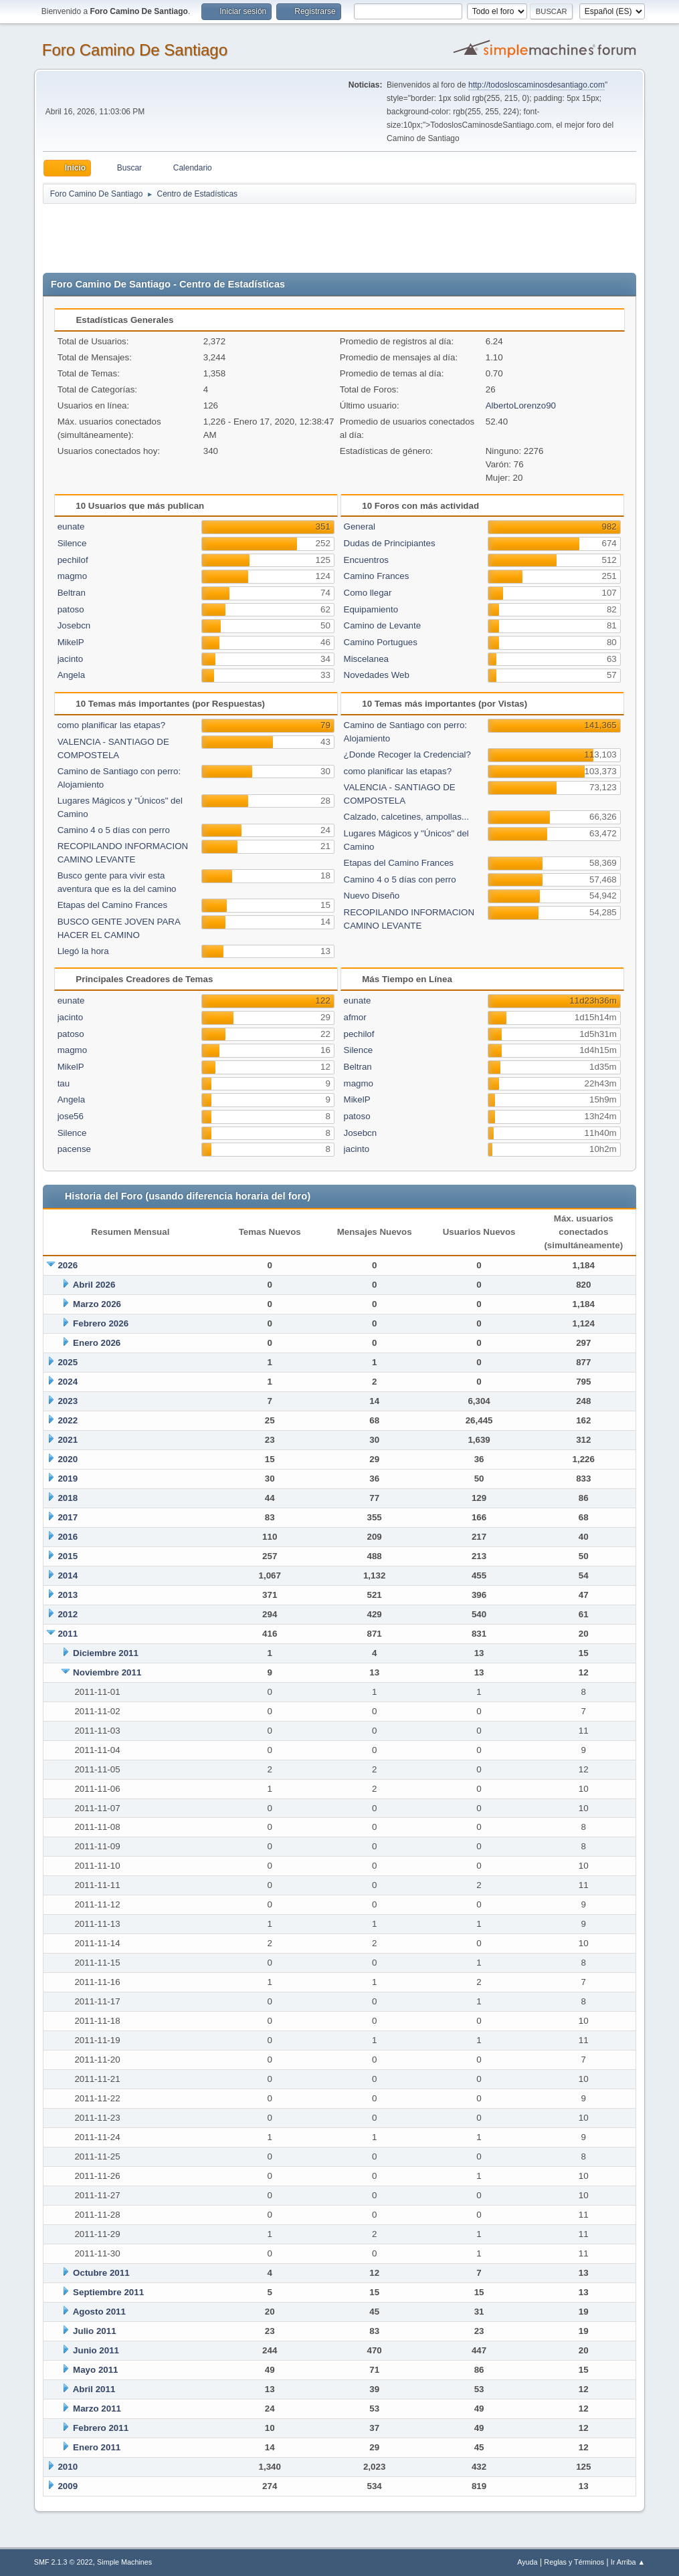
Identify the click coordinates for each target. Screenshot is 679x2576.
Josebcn (74, 625)
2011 (68, 1634)
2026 (68, 1265)
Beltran (72, 593)
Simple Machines (124, 2562)
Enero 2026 (96, 1343)
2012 (68, 1614)
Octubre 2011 (101, 2273)
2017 (68, 1517)
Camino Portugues (380, 642)
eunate (71, 526)
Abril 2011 (94, 2389)
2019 (68, 1479)
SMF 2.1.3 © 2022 (63, 2562)
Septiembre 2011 (108, 2292)
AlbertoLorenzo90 (521, 405)
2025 (68, 1362)
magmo (72, 576)
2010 (68, 2467)
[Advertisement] (278, 235)
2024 (68, 1382)
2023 (68, 1401)
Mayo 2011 (95, 2370)
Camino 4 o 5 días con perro (114, 830)
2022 (68, 1420)
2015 (68, 1556)
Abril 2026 (94, 1285)
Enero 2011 (96, 2447)
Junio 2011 (96, 2350)
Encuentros (366, 560)
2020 (68, 1459)
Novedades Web (376, 675)
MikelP (71, 642)
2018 (68, 1498)
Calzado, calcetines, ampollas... (406, 817)
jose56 (71, 1116)
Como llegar (368, 593)
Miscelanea (366, 659)
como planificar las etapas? (112, 725)
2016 (68, 1537)
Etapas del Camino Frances (112, 905)
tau (64, 1083)
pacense (74, 1149)
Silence (72, 543)
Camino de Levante (382, 625)
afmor (355, 1017)
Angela (72, 675)
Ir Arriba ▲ (628, 2562)
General (359, 526)
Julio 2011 (94, 2331)
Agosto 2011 (99, 2312)
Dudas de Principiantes (389, 543)
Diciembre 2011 (105, 1653)
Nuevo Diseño (372, 896)
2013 (68, 1595)
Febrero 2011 (100, 2428)
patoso (71, 609)
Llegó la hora (83, 951)
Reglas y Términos (574, 2562)
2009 (68, 2486)
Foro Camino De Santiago (134, 50)
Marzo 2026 (97, 1304)
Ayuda (527, 2562)
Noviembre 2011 (107, 1672)
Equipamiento (371, 609)
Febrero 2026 (100, 1323)
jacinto (71, 659)
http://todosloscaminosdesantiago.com (536, 85)
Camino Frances (376, 576)
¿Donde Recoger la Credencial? (407, 754)
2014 (68, 1575)
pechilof (73, 560)
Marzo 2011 (97, 2409)
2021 (68, 1440)
